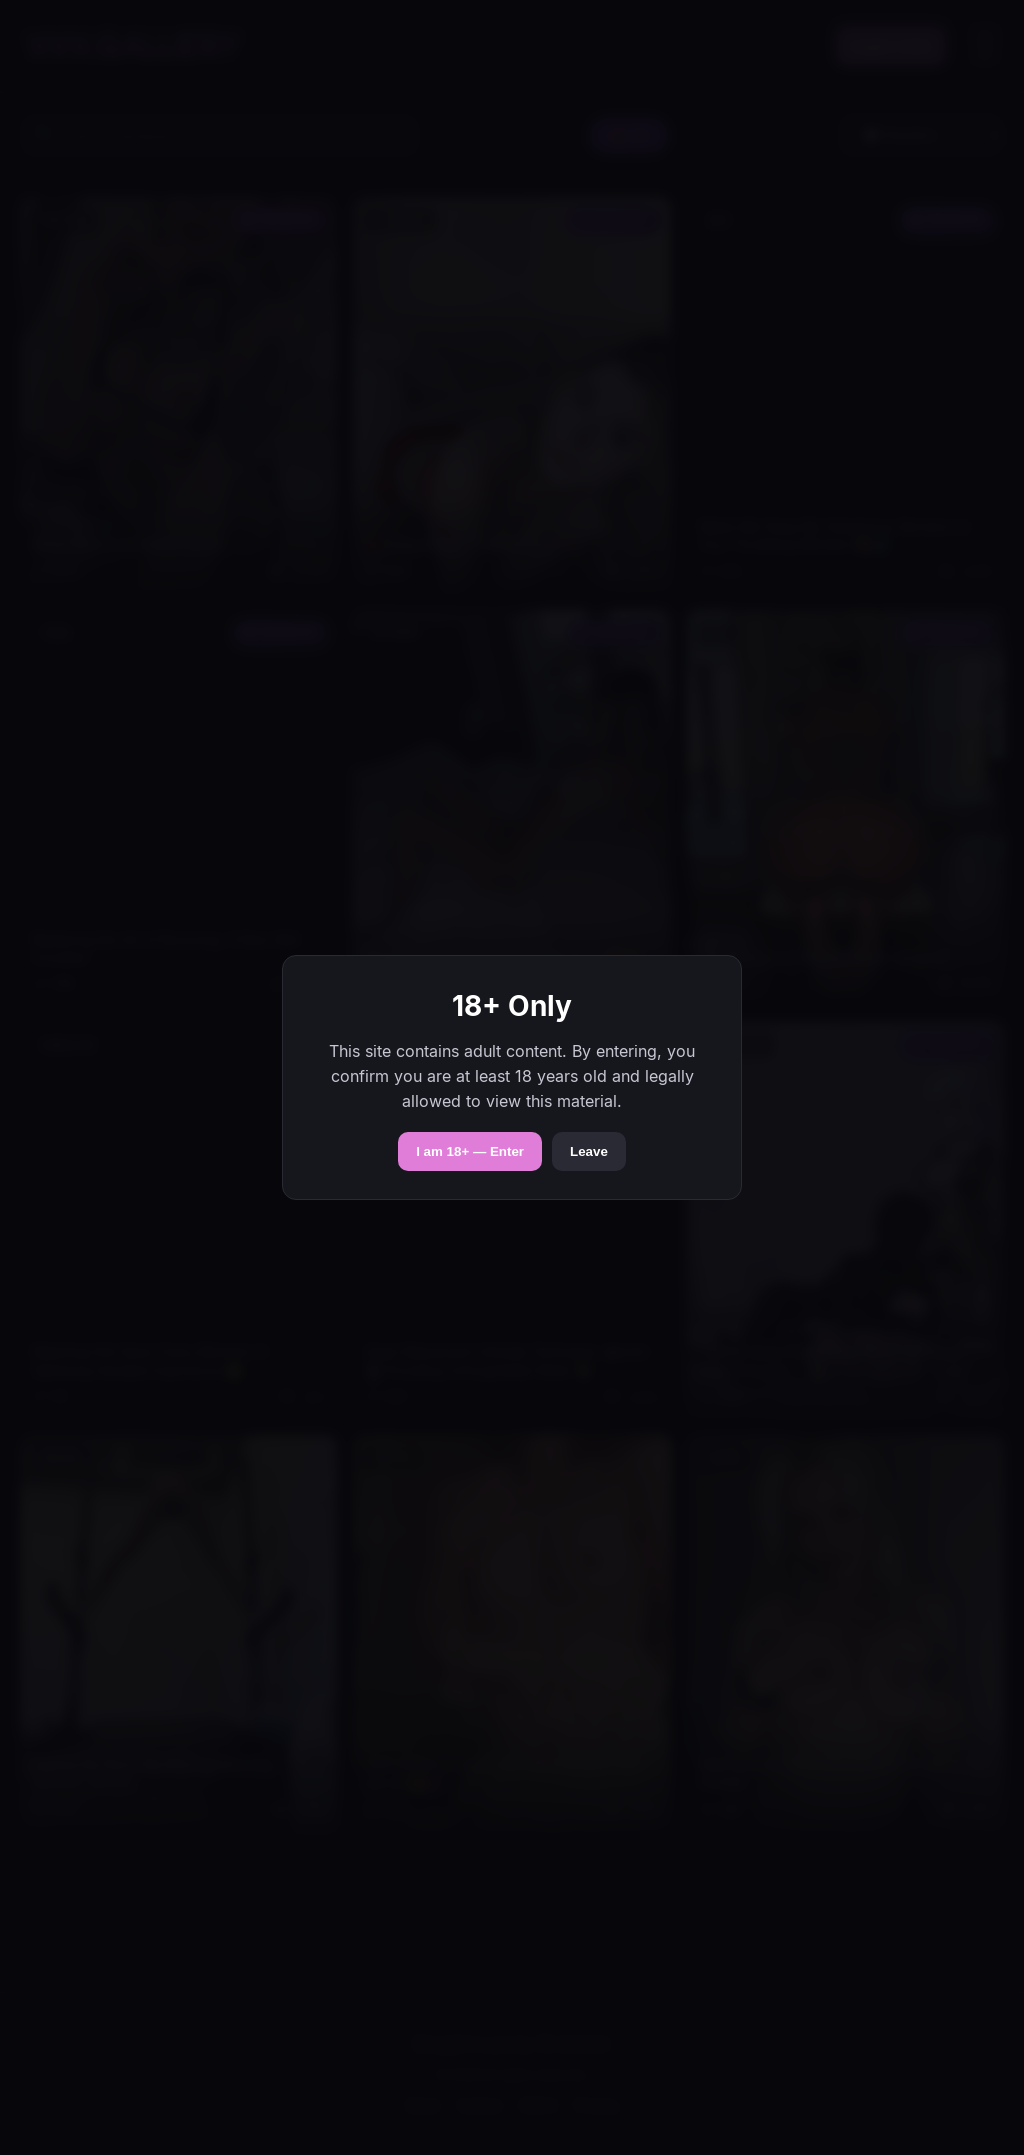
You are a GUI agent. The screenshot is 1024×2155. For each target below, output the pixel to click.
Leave (589, 1151)
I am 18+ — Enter (470, 1151)
